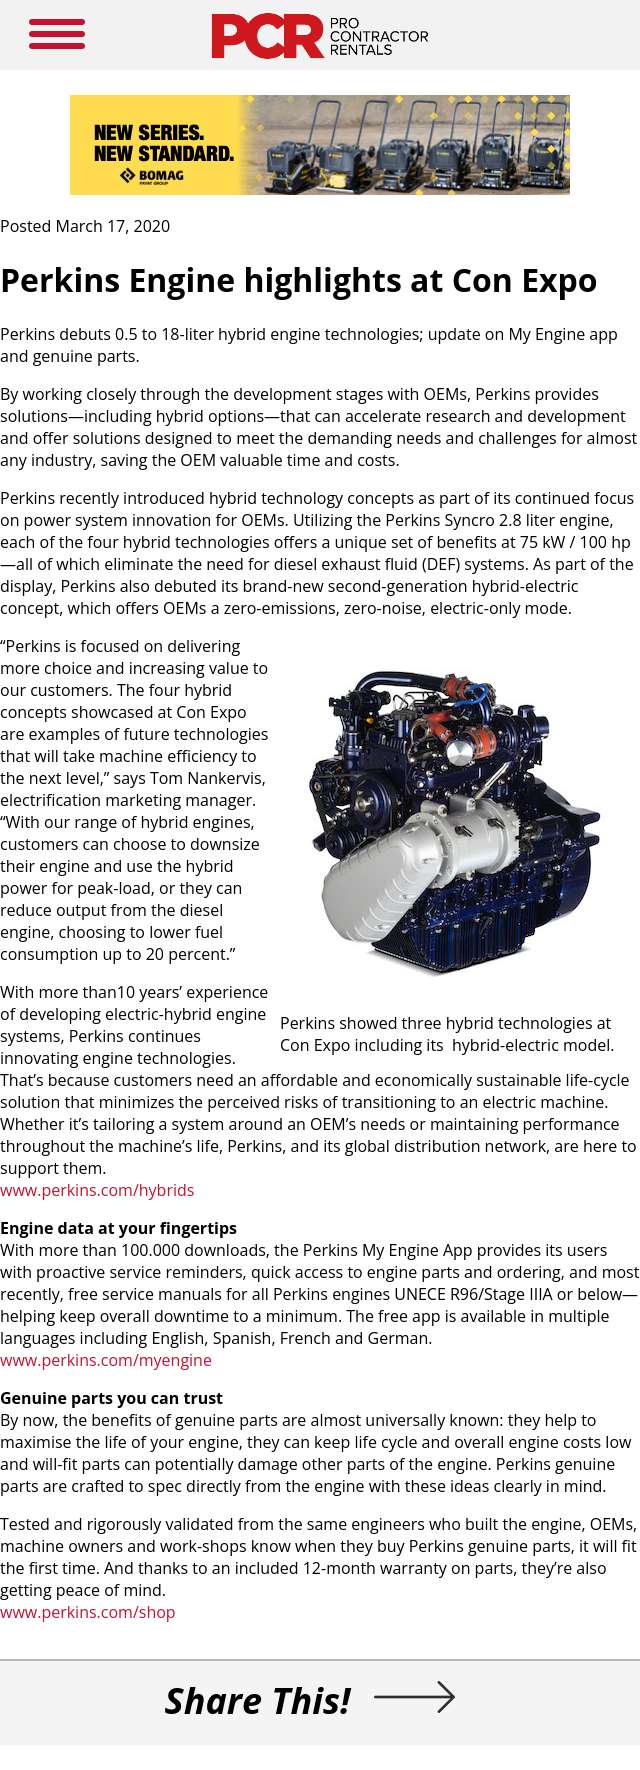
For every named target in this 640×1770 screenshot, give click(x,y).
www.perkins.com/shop (88, 1612)
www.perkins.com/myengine (106, 1360)
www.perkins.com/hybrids (97, 1190)
